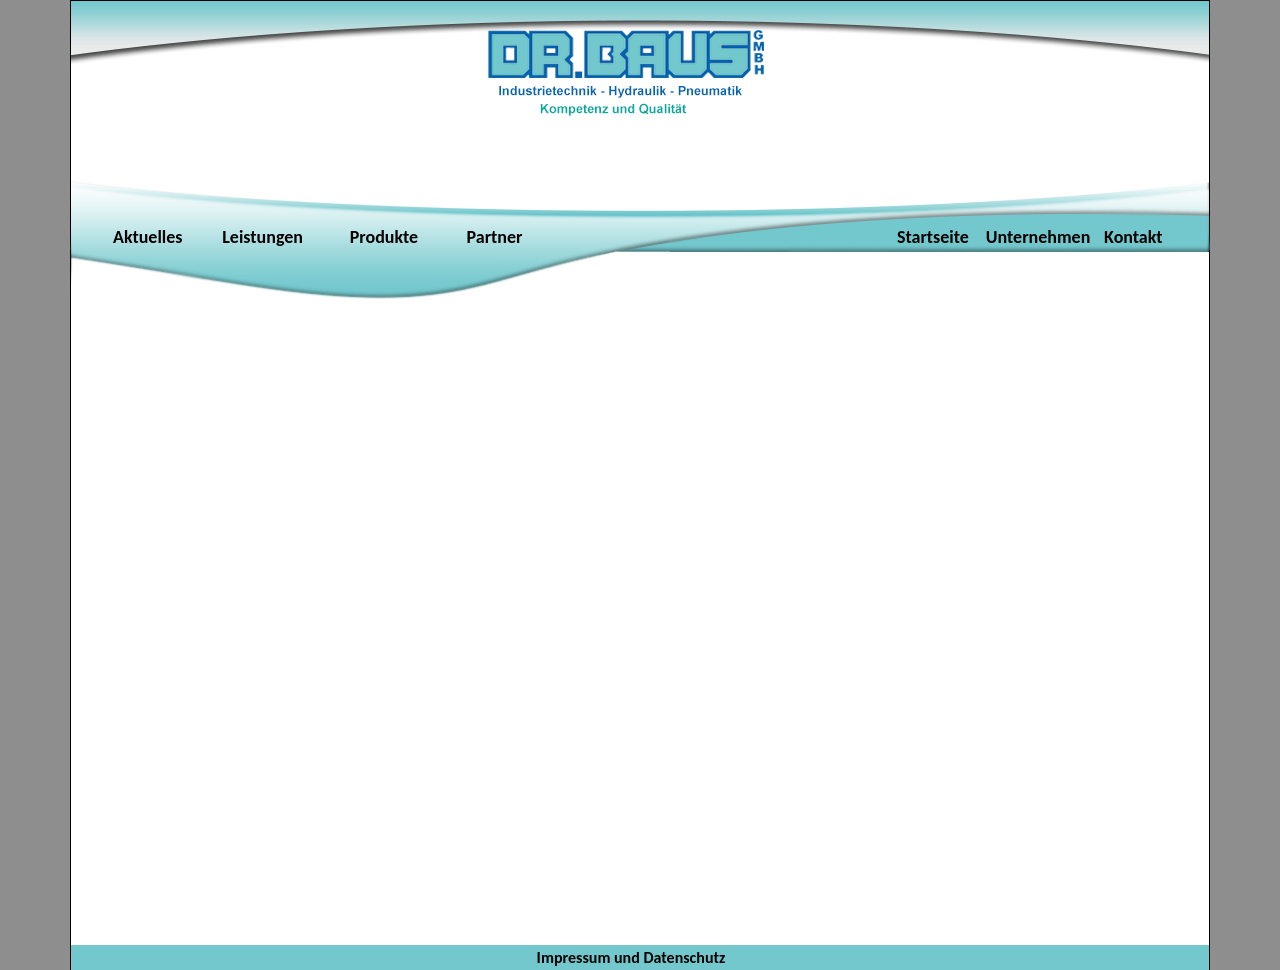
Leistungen (256, 237)
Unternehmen (1040, 237)
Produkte (384, 237)
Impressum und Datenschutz (631, 957)
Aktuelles (148, 237)
